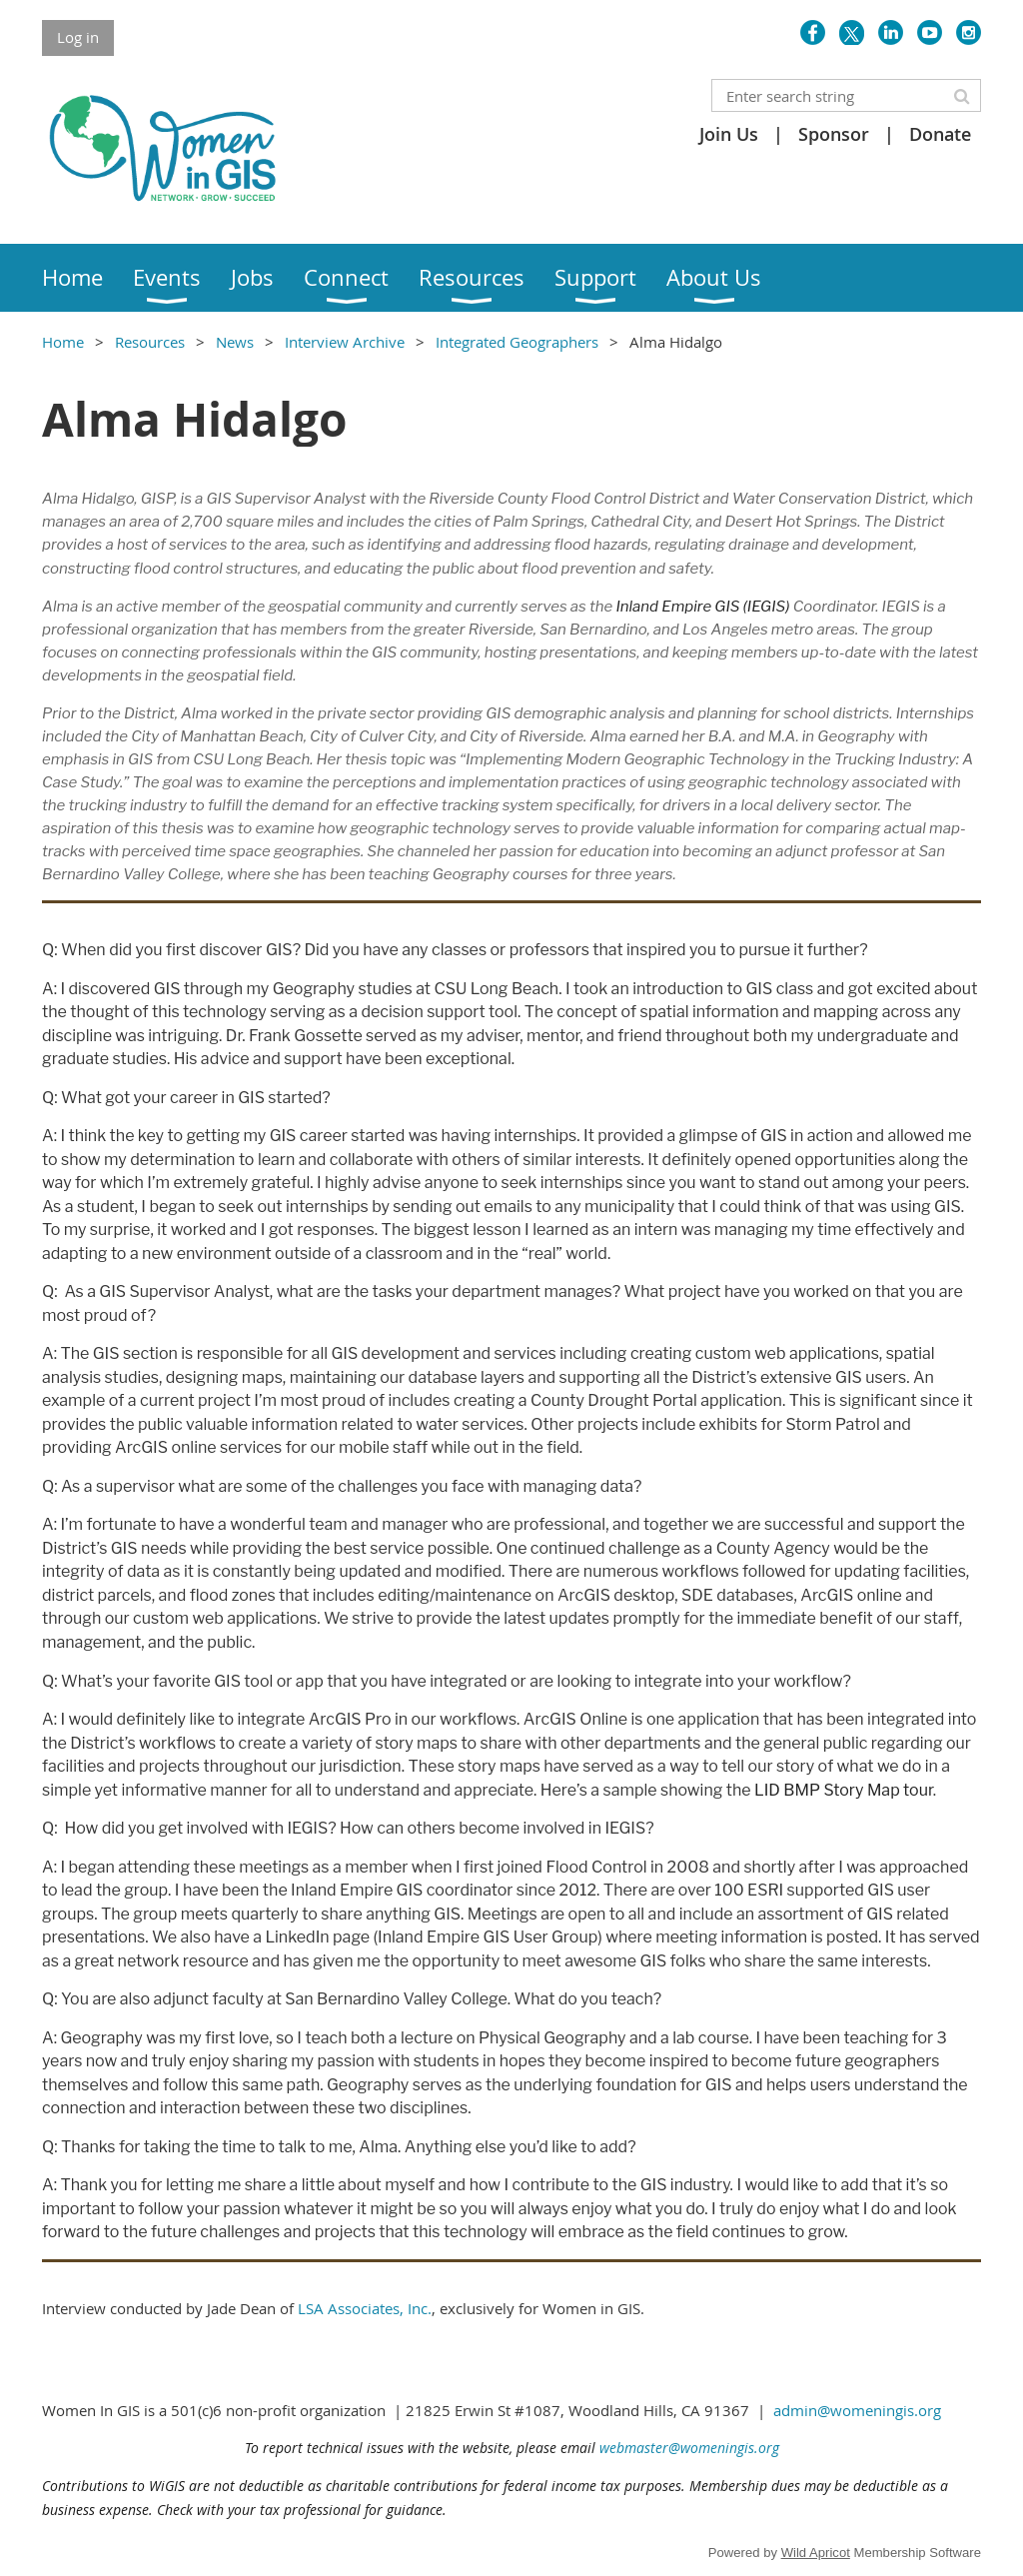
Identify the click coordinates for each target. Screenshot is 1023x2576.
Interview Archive (345, 342)
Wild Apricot (815, 2552)
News (235, 342)
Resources (150, 342)
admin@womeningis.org (857, 2410)
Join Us (728, 134)
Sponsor (833, 134)
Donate (940, 134)
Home (63, 342)
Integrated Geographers (517, 342)
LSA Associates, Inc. (365, 2308)
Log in (78, 37)
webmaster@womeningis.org (689, 2447)
